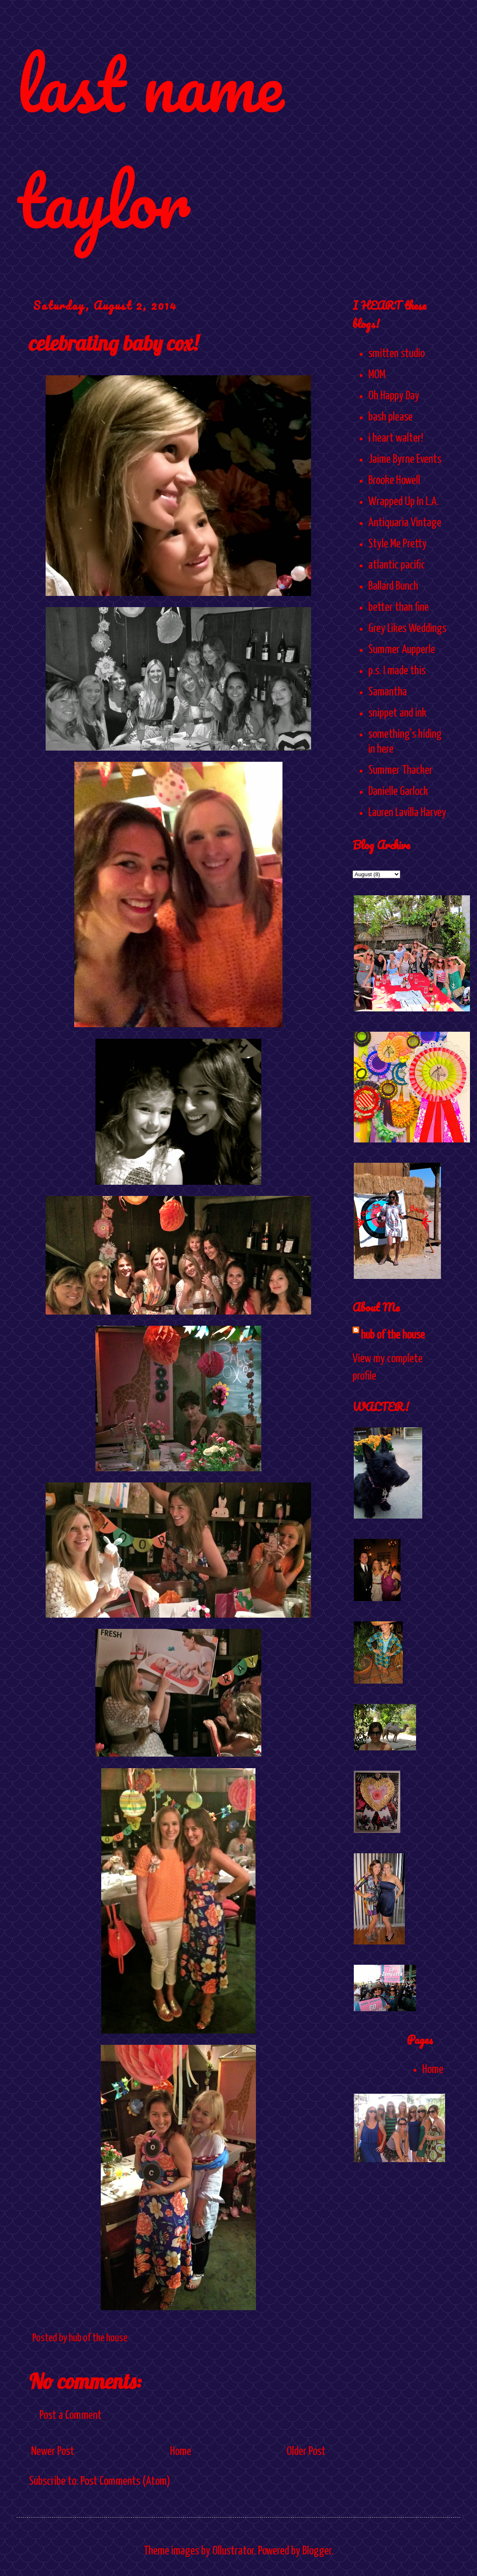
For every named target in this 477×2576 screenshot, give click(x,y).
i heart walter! (395, 438)
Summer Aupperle (401, 650)
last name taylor (150, 142)
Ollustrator (233, 2551)
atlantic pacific (396, 565)
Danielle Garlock (398, 791)
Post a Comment (70, 2415)
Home (180, 2451)
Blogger (316, 2551)
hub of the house (393, 1335)
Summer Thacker (400, 770)
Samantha (387, 692)
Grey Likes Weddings (407, 628)
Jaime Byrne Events (404, 459)
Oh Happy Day (393, 396)
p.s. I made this (397, 671)
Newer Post (52, 2451)
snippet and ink (397, 713)
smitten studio (396, 354)
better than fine (398, 607)
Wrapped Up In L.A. (403, 502)
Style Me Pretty (397, 544)
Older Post (306, 2451)
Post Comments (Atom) (125, 2481)
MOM (376, 375)
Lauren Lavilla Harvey (407, 813)
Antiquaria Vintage (404, 523)
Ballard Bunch (393, 586)
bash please (390, 417)
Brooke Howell (394, 480)
